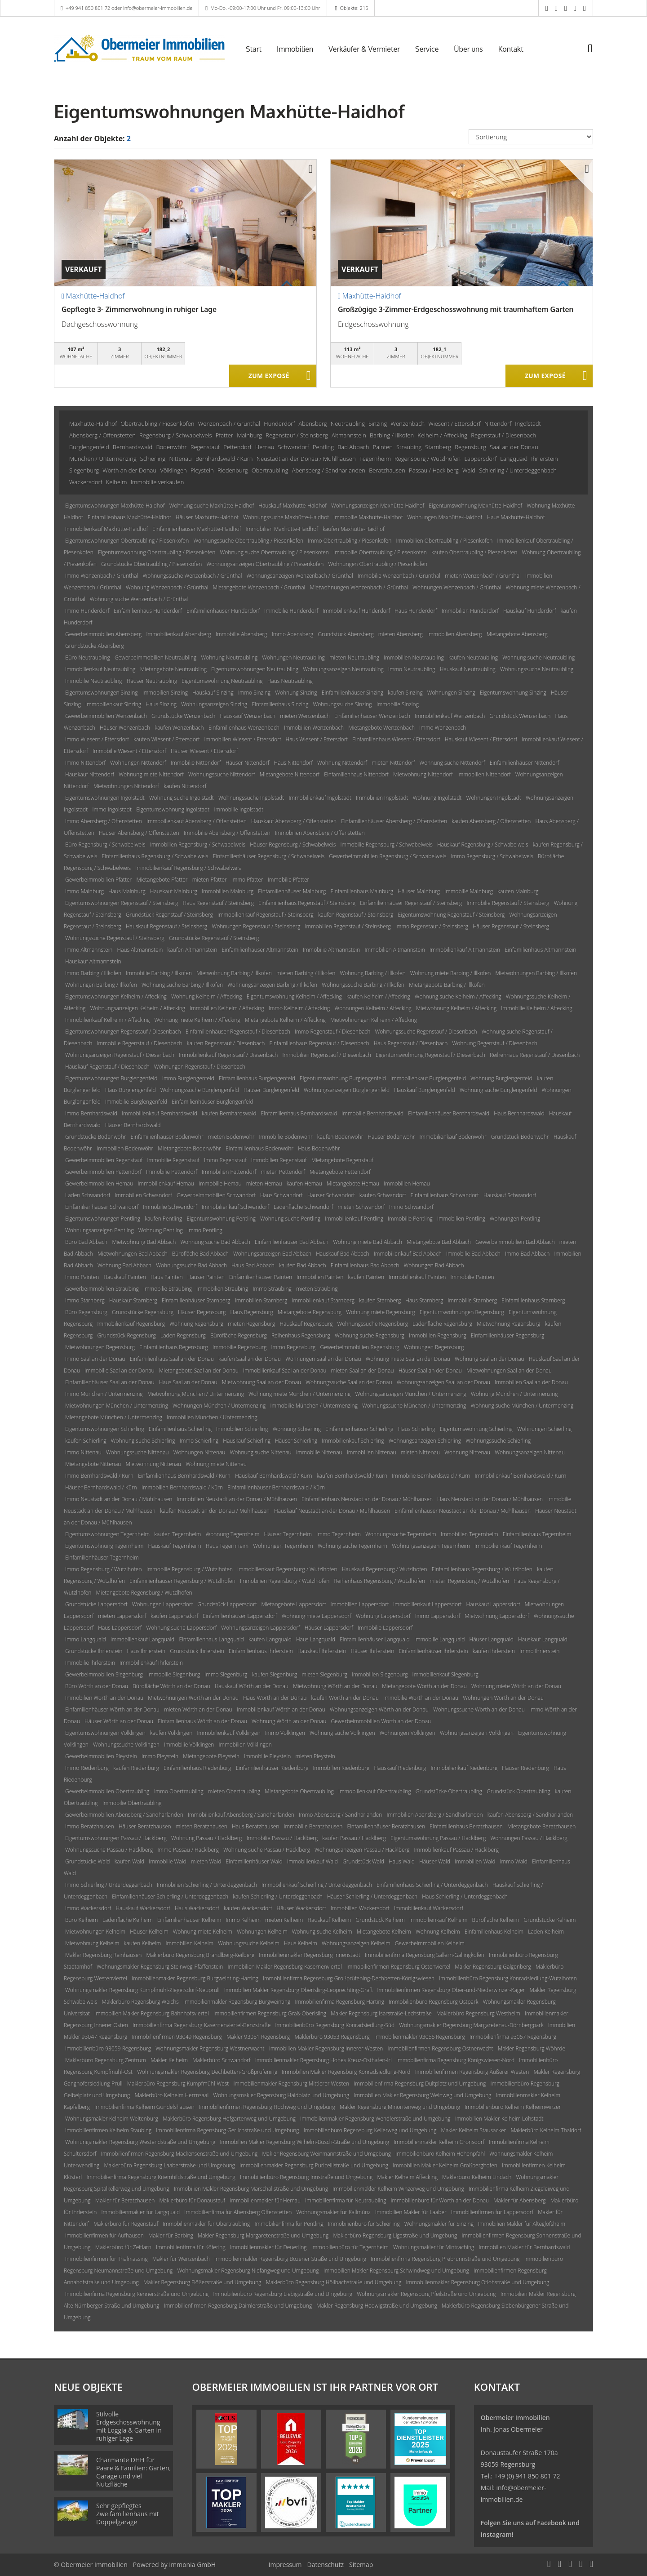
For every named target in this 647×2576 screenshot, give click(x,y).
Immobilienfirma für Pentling (288, 2224)
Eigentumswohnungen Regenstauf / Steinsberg (121, 903)
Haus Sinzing (161, 704)
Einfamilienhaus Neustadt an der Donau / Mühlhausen (367, 1499)
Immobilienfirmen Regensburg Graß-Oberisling (269, 2013)
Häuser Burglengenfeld (271, 1090)
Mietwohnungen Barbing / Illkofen (536, 973)
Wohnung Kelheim (438, 1931)
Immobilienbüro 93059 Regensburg (108, 2048)
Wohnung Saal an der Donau (489, 1359)
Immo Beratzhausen (89, 1826)
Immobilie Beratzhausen (313, 1826)
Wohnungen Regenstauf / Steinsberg (256, 926)
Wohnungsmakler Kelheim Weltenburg (111, 2118)
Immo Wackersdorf (88, 1908)
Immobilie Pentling (410, 1218)
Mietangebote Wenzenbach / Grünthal (259, 587)
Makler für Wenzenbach (181, 2259)
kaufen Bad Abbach (302, 1265)
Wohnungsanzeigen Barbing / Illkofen (272, 985)
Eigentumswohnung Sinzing (513, 692)
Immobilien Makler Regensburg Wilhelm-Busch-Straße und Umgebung (304, 2142)
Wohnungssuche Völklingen (126, 1744)
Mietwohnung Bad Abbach (144, 1242)
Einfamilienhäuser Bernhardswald (448, 1113)
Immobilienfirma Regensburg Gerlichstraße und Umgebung (227, 2130)
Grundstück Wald (363, 1861)
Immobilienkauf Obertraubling (374, 1791)
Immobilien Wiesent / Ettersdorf (242, 739)
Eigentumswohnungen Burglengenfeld (111, 1078)
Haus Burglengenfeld (130, 1090)
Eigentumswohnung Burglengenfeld (343, 1078)
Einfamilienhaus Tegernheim (537, 1534)
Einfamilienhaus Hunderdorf (148, 611)
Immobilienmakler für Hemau (265, 2200)
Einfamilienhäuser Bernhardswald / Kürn (276, 1487)
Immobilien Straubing (222, 1288)
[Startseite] (139, 48)
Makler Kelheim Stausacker (473, 2130)
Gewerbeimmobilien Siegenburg (104, 1674)
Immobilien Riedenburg (341, 1768)
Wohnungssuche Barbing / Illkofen (363, 985)
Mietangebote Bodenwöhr (189, 1148)
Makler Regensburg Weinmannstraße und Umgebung (326, 2153)
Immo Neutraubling (411, 669)
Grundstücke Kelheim (549, 1920)
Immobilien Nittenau (371, 1452)
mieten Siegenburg (324, 1674)
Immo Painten (82, 1277)
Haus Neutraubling (290, 681)
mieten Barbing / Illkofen (305, 973)
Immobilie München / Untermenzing (313, 1405)
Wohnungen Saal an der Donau (323, 1359)
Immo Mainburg (84, 891)
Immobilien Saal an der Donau (531, 1382)
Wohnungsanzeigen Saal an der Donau (443, 1382)
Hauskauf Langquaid (542, 1639)
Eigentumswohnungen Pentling (102, 1218)
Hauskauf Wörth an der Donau (251, 1686)
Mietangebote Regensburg (309, 1312)
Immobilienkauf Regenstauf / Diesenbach (228, 1055)
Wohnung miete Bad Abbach (367, 1242)
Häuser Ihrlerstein (372, 1651)
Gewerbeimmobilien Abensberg (103, 634)
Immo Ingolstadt (112, 809)
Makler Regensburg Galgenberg (493, 1966)
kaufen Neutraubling (473, 657)
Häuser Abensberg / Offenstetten (139, 833)
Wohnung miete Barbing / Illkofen (450, 973)
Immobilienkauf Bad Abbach (408, 1253)
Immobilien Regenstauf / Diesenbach (327, 1055)
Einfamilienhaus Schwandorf (445, 1195)
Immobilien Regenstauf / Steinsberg (348, 926)
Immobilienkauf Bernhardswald (159, 1113)
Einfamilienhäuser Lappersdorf (240, 1616)
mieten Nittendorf (393, 763)
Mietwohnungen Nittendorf (126, 786)
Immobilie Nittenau (319, 1452)
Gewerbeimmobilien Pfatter (98, 879)
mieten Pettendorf (283, 1172)
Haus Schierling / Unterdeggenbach (464, 1896)
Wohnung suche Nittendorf (452, 763)
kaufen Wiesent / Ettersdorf (166, 739)
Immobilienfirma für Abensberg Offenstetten (238, 2212)
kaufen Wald (130, 1861)
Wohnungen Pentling (515, 1218)
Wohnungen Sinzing (451, 692)
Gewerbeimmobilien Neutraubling (155, 657)
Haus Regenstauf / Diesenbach (411, 1043)
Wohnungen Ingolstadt (493, 798)
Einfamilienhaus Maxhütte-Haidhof (129, 517)
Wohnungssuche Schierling (498, 1440)
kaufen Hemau (304, 1183)
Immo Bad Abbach (527, 1253)
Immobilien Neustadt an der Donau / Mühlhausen (237, 1499)
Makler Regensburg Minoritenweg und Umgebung (400, 2107)
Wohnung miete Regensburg (380, 1312)
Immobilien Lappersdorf (360, 1604)
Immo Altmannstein (88, 950)
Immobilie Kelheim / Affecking (536, 1008)
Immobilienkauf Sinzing (113, 704)
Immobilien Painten (320, 1277)
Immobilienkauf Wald (312, 1861)
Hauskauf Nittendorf (89, 774)
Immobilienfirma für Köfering (191, 2247)
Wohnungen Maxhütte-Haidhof (444, 517)
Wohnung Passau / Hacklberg (206, 1838)
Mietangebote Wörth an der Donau (424, 1686)
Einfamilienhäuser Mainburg (292, 891)
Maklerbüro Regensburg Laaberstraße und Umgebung (169, 2165)
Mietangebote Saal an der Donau (199, 1370)
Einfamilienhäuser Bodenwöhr (167, 1137)
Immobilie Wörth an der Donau (420, 1698)
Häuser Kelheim (149, 1931)
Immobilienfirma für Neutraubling (345, 2200)
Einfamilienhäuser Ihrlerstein (433, 1651)
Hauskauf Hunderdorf (529, 611)
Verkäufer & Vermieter (364, 49)
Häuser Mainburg (419, 891)
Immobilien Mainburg (227, 891)
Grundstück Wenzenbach (520, 716)
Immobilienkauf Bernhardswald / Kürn (520, 1476)
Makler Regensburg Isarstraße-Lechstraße (381, 2013)
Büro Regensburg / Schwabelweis (105, 844)
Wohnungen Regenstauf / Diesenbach (199, 1066)
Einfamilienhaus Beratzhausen (466, 1826)
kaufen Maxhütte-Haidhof (354, 529)
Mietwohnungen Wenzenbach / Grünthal (359, 587)
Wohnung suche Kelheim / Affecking (458, 996)
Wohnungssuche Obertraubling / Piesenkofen (248, 540)
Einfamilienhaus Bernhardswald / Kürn (184, 1476)
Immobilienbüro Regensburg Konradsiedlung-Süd (334, 2025)
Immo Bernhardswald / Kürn (99, 1476)
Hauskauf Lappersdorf (493, 1604)
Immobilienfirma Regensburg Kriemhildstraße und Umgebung (160, 2177)
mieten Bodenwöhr (231, 1137)
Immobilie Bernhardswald (372, 1113)
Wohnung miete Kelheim (202, 1931)
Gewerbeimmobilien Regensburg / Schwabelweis (387, 856)
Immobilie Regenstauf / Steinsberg (507, 903)
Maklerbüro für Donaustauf (193, 2200)
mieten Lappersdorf (122, 1616)
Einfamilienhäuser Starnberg (196, 1300)
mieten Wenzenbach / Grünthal (483, 575)
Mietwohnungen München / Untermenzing (116, 1405)
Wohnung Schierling (297, 1429)
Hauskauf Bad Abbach (342, 1253)
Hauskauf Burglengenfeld (424, 1090)
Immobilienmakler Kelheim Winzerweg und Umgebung (398, 2189)
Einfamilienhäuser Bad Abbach (291, 1242)
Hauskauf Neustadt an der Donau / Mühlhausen (332, 1511)
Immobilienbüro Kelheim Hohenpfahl (440, 2153)
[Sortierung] (531, 136)
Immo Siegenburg (225, 1674)
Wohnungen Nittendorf (138, 763)
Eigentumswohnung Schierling (476, 1429)
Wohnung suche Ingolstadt (181, 798)
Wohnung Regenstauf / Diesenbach (494, 1043)
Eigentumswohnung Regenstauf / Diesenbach (430, 1055)
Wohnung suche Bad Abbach (215, 1242)
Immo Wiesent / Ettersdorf (97, 739)
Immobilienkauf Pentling (354, 1218)
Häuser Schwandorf (331, 1195)
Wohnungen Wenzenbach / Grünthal (456, 587)
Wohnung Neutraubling (229, 657)
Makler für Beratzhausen (125, 2200)
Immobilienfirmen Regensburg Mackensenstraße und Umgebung (179, 2153)
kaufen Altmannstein (192, 950)
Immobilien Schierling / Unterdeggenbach (207, 1885)
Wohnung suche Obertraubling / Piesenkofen (274, 552)
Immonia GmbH (192, 2564)
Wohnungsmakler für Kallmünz (334, 2212)
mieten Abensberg (400, 634)
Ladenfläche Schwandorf (303, 1207)
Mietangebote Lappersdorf (293, 1604)
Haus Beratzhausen (255, 1826)
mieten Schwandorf (361, 1207)
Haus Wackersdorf (197, 1908)
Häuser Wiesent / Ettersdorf (204, 751)
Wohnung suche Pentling (290, 1218)
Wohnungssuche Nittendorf (221, 774)
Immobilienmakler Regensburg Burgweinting (236, 2002)
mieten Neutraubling (354, 657)
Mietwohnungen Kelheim (95, 1931)
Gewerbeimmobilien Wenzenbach (106, 716)
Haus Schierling (416, 1429)
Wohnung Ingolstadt (437, 798)
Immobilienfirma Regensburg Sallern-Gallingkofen (424, 1955)
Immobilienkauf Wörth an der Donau (281, 1709)
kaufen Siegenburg (274, 1674)
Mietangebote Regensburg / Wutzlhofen (144, 1592)
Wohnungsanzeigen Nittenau (530, 1452)
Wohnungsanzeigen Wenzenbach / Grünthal (300, 575)
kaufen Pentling (163, 1218)
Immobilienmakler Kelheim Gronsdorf (439, 2142)
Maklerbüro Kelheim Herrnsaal (172, 2095)
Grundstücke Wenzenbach (183, 716)
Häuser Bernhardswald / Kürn (101, 1487)
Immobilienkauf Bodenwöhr (453, 1137)
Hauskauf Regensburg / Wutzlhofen (384, 1569)
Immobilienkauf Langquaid (142, 1639)
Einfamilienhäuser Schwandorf (101, 1207)
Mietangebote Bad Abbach (439, 1242)
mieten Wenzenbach (305, 716)
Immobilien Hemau (407, 1183)
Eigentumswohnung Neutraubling (222, 681)
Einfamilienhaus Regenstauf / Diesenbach (319, 1043)
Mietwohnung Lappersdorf (497, 1616)
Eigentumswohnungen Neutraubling (254, 669)
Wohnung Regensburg (196, 1324)
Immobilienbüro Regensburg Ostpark (434, 2002)
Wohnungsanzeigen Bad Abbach (272, 1253)
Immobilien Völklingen (245, 1744)
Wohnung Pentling (160, 1230)
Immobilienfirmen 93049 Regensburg (177, 2037)
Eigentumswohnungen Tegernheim (107, 1534)
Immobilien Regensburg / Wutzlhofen (284, 1581)
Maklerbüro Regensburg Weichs (140, 2002)
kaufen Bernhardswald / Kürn (352, 1476)
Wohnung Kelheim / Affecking (206, 996)
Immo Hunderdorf (87, 611)
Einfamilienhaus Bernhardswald (299, 1113)
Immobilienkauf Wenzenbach (450, 716)
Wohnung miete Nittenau (216, 1464)
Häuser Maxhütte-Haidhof (207, 517)
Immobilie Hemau (220, 1183)
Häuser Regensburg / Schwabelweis (293, 844)
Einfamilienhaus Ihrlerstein (261, 1651)
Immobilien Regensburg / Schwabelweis (197, 844)
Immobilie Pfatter (289, 879)
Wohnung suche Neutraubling (538, 657)
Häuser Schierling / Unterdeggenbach (372, 1896)
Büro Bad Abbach (86, 1242)
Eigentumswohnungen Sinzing (101, 692)
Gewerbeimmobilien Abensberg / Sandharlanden (124, 1814)
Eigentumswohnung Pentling (220, 1218)
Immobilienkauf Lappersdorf (427, 1604)
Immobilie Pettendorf (171, 1172)
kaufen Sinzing (405, 692)
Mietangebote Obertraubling (299, 1791)
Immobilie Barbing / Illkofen (159, 973)
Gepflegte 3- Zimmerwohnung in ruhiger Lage (139, 309)
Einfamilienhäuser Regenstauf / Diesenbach (238, 1031)
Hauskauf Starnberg (133, 1300)
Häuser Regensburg (202, 1312)
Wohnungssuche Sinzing (342, 704)
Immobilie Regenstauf (173, 1160)
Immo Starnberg (85, 1300)
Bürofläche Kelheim (495, 1920)
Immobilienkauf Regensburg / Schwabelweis (188, 868)
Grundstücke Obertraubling (449, 1791)
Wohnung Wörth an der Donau (289, 1721)
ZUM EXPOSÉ (268, 376)
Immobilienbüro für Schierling (364, 2224)
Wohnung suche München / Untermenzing (521, 1405)
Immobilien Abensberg (454, 634)
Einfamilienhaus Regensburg (173, 1347)
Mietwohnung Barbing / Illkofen (234, 973)
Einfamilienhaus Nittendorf (356, 774)
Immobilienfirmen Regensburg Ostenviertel (398, 1966)
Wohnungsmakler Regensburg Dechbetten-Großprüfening (207, 2072)
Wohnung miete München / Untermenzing (299, 1394)
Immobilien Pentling (461, 1218)
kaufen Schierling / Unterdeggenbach (277, 1896)
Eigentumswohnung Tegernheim (104, 1546)
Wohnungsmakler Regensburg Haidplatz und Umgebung (281, 2095)
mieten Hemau (264, 1183)
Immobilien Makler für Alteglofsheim (521, 2224)
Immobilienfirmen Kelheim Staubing (108, 2130)
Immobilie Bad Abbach (473, 1253)
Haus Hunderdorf (415, 611)
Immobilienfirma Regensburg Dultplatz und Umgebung (420, 2083)
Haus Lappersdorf (120, 1627)
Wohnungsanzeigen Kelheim (356, 1943)
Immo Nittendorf (85, 763)
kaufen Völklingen (171, 1733)
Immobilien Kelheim (190, 1943)
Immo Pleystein (160, 1756)
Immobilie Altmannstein (331, 950)
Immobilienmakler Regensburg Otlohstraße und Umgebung (478, 2282)
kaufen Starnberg (380, 1300)
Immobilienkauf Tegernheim (508, 1546)
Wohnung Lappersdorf (383, 1616)
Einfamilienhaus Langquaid (211, 1639)
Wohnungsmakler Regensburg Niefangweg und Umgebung (248, 2270)
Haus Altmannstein (140, 950)
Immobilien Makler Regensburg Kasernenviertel (284, 1966)
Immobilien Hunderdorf (470, 611)
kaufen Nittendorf (185, 786)
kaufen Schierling (85, 1440)
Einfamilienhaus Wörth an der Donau (202, 1721)
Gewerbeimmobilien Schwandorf (216, 1195)
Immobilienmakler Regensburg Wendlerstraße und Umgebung (375, 2118)
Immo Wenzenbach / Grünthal (101, 575)
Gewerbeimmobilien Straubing (102, 1288)
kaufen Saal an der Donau (249, 1359)
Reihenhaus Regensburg (300, 1335)
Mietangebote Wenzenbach (381, 727)
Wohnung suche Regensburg (369, 1335)
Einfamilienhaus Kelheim (494, 1931)
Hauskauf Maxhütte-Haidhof (292, 505)
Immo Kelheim (243, 1920)
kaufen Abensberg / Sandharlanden (530, 1814)
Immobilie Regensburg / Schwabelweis (386, 844)
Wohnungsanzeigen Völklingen (477, 1733)
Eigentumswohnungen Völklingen (105, 1733)
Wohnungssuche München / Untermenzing (414, 1405)
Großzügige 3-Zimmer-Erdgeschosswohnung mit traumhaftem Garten (455, 309)
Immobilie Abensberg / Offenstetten (227, 833)
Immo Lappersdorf (437, 1616)
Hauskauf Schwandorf (509, 1195)
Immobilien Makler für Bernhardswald (524, 2247)
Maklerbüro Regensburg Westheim (478, 2013)
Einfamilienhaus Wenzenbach (243, 727)
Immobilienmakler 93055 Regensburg (419, 2037)
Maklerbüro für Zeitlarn (123, 2247)
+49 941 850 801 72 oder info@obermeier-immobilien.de (129, 7)
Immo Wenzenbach (442, 727)
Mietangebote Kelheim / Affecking (285, 1020)
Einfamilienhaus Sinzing (280, 704)
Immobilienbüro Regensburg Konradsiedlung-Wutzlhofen (507, 1978)
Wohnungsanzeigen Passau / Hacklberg (362, 1850)
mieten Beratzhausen (201, 1826)
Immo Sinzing (254, 692)
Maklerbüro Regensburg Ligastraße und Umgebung (395, 2235)
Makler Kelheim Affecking (407, 2177)
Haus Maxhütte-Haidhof (516, 517)
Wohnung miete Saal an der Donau (408, 1359)
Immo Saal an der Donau (95, 1359)
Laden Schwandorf (87, 1195)
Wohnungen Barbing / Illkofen (101, 985)
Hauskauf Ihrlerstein (321, 1651)
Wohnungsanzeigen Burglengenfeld (347, 1090)
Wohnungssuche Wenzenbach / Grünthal (192, 575)
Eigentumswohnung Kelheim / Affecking (294, 996)
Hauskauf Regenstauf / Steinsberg (166, 926)
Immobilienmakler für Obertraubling (206, 2224)
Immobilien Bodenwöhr (125, 1148)
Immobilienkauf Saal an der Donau (284, 1370)
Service (427, 49)
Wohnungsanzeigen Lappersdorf (260, 1627)
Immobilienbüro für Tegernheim (350, 2247)
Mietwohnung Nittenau (154, 1464)
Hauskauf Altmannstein (93, 961)
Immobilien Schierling (242, 1429)
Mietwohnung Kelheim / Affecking (456, 1008)
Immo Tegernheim (338, 1534)
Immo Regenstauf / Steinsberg (431, 926)
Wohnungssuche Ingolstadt (251, 798)
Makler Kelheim (169, 2060)
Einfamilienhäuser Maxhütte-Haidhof (196, 529)
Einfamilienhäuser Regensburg (508, 1335)
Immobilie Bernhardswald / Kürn (431, 1476)
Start (253, 49)
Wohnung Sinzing (296, 692)
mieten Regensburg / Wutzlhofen (469, 1581)
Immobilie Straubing (167, 1288)
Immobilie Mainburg (468, 891)
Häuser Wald (434, 1861)
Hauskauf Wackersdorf (142, 1908)
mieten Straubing (317, 1288)
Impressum (285, 2564)
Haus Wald (402, 1861)
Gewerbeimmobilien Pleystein (101, 1756)
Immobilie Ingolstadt (238, 809)
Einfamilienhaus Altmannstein (540, 950)
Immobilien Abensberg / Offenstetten (320, 833)
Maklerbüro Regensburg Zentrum (105, 2060)
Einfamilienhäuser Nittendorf (524, 763)
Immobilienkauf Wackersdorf (428, 1908)
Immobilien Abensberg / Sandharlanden (434, 1814)
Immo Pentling (204, 1230)
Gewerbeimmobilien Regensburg (359, 1347)
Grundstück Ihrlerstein (197, 1651)
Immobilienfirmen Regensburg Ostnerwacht (440, 2048)
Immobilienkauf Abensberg (178, 634)
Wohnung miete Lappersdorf (316, 1616)
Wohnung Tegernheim (232, 1534)
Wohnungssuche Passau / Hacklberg (109, 1850)
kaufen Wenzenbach (179, 727)
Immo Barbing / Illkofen (93, 973)
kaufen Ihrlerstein (494, 1651)
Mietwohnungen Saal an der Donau (509, 1370)
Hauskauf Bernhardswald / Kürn (273, 1476)
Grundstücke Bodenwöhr (95, 1137)
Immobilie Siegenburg (173, 1674)
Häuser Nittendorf (248, 763)
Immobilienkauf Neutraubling (100, 669)
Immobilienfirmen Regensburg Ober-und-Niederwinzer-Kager (451, 1990)
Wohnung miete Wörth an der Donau (516, 1686)
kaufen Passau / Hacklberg (354, 1838)
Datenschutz (325, 2564)
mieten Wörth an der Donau (198, 1709)
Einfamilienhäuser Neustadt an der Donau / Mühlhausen (462, 1511)
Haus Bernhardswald (519, 1113)
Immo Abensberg (293, 634)
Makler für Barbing (170, 2235)
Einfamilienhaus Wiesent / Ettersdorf (396, 739)
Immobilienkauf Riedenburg (464, 1768)
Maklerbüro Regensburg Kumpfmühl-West (178, 2083)
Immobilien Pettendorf (229, 1172)
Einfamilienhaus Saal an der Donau (172, 1359)
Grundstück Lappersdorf (227, 1604)
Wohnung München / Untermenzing (514, 1394)
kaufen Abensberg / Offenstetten (491, 821)
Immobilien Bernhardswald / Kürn (182, 1487)
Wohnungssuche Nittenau (137, 1452)
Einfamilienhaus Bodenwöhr (259, 1148)
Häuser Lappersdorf (329, 1627)
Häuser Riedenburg (525, 1768)
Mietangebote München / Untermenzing (113, 1417)
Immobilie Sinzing (398, 704)
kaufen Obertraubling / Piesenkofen (474, 552)
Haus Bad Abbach (253, 1265)
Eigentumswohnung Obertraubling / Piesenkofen (157, 552)
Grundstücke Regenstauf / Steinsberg (214, 938)
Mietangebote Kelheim (384, 1931)
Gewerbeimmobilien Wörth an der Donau (381, 1721)
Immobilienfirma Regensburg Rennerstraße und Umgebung (136, 2294)
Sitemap (361, 2564)
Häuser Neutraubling (152, 681)
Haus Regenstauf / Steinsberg (218, 903)
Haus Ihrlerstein (146, 1651)
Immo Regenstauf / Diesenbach (332, 1031)
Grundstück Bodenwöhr (520, 1137)
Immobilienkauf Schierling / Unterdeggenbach (316, 1885)
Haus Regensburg (251, 1312)
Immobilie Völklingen (189, 1744)
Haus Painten (167, 1277)
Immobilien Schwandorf (143, 1195)
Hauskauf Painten (124, 1277)
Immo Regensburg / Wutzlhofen (103, 1569)
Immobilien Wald (475, 1861)
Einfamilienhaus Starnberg (533, 1300)
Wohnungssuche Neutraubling (536, 669)
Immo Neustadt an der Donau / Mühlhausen (118, 1499)
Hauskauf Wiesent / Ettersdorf (481, 739)
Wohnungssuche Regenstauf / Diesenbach (426, 1031)
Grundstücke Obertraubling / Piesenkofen (151, 564)
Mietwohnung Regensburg (508, 1324)
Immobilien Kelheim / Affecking (227, 1008)
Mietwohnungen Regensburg (100, 1347)
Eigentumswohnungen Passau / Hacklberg (116, 1838)
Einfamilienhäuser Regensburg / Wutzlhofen (182, 1581)
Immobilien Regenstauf (279, 1160)
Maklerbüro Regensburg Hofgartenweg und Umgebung (229, 2118)
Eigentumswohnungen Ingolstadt (105, 798)
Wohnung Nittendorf (342, 763)
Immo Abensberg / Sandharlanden (340, 1814)
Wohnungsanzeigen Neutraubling (343, 669)
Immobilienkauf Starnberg (323, 1300)
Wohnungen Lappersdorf (162, 1604)
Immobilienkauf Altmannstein (465, 950)
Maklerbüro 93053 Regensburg (331, 2037)
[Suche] (595, 55)
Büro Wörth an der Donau (96, 1686)
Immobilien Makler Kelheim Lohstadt (499, 2118)
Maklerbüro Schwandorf (221, 2060)
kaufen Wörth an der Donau (345, 1698)
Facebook (551, 2522)
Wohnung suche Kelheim (322, 1931)
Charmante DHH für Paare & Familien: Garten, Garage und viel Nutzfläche (133, 2472)
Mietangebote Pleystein (211, 1756)
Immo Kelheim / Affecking (299, 1008)
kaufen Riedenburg (136, 1768)
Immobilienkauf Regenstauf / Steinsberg (265, 914)
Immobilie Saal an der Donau (119, 1370)
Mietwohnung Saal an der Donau (261, 1382)
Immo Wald (513, 1861)
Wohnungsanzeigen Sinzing (214, 704)
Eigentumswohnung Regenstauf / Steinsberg (451, 914)
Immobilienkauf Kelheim (438, 1920)
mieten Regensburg (251, 1324)
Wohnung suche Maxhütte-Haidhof (211, 505)
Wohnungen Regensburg (434, 1347)
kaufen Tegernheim (177, 1534)
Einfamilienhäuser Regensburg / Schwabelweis (268, 856)
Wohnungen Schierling (544, 1429)
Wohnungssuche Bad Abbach (191, 1265)
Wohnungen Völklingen (407, 1733)
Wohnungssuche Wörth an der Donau (479, 1709)
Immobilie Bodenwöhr (286, 1137)
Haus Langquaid (315, 1639)
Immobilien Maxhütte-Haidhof (282, 529)
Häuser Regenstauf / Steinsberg (511, 926)
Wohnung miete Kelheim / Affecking (197, 1020)
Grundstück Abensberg (345, 634)
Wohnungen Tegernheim (283, 1546)
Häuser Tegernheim (288, 1534)
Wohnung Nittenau (467, 1452)
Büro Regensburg (86, 1312)
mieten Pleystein (315, 1756)
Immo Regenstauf (225, 1160)
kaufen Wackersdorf (248, 1908)
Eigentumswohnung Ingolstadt (172, 809)
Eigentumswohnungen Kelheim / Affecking (116, 996)
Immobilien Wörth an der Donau (104, 1698)
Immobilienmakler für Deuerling (268, 2247)
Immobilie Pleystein (267, 1756)
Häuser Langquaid (492, 1639)
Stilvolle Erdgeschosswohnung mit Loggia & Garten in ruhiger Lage (129, 2426)
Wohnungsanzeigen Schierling (425, 1440)
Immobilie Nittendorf (196, 763)
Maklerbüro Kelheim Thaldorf (545, 2130)
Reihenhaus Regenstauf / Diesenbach (535, 1055)
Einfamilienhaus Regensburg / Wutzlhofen (482, 1569)
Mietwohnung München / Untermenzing (195, 1394)
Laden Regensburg (183, 1335)
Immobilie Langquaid (439, 1639)
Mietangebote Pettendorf (340, 1172)
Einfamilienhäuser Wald (254, 1861)
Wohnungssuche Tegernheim (400, 1534)
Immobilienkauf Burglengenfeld (428, 1078)
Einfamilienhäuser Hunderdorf (223, 611)
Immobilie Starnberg (472, 1300)
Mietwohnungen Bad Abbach (132, 1253)
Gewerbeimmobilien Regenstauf (103, 1160)
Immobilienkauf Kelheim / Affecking (107, 1020)
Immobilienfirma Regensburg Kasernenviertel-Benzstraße (201, 2025)
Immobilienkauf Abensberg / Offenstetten (196, 821)
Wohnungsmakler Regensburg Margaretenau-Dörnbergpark (471, 2025)
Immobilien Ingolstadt (382, 798)
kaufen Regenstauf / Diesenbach (226, 1043)
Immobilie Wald (167, 1861)
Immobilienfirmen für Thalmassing (106, 2259)
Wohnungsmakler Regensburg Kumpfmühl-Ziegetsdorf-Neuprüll (142, 1990)
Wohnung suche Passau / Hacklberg (266, 1850)
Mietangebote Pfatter (161, 879)
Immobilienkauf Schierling (353, 1440)
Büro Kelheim (81, 1920)
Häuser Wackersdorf (301, 1908)
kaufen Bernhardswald (229, 1113)
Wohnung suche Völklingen (342, 1733)
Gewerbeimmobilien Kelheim (430, 1943)
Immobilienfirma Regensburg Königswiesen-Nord (455, 2060)
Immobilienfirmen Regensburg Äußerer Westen (472, 2072)
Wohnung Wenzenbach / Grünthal (167, 587)
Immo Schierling (199, 1440)
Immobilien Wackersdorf (360, 1908)
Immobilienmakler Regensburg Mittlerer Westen (292, 2083)
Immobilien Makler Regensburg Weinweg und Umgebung (422, 2095)
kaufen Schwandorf (382, 1195)
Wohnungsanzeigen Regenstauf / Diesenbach (119, 1055)
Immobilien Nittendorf (484, 774)
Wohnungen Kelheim (262, 1931)
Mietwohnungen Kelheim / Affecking (373, 1020)
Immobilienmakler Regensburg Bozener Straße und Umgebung (290, 2259)
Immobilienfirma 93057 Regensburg (513, 2037)
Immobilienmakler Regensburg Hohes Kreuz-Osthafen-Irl (323, 2060)
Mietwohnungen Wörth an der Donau (193, 1698)
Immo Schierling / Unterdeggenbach (108, 1885)
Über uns (468, 49)
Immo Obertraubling (179, 1791)
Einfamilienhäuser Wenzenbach (372, 716)
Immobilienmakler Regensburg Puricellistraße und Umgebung (313, 2165)
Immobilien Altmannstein (394, 950)
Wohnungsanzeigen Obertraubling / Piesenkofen (265, 564)
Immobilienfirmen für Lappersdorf (492, 2212)
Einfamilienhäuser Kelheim (189, 1920)
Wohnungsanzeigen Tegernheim (431, 1546)
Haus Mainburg (126, 891)
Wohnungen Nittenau (199, 1452)
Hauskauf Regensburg (305, 1324)
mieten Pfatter (209, 879)
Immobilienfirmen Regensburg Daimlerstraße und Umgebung (238, 2305)
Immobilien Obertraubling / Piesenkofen (444, 540)
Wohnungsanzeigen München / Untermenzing (410, 1394)
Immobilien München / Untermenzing (212, 1417)
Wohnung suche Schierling (143, 1440)
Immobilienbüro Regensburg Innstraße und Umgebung (306, 2177)
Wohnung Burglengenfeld (501, 1078)
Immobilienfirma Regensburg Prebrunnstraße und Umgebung (445, 2259)
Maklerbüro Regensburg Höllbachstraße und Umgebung (334, 2282)
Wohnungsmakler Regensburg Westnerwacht (209, 2048)
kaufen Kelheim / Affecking (378, 996)
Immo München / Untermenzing (104, 1394)
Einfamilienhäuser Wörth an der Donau (112, 1709)
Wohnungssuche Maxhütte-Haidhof (286, 517)
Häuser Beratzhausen (145, 1826)
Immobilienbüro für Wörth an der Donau (440, 2200)
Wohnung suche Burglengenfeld (498, 1090)
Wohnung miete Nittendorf (151, 774)
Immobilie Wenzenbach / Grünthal (399, 575)
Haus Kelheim (300, 1943)
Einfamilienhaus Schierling (180, 1429)
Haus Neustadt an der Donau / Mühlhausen (490, 1499)
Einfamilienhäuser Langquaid (375, 1639)
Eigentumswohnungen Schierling (104, 1429)
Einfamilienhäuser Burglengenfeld (212, 1101)
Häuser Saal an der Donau (430, 1370)
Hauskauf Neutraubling (468, 669)
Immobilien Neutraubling (414, 657)
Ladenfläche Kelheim (127, 1920)
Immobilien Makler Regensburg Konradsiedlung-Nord (346, 2072)
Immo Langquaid (85, 1639)
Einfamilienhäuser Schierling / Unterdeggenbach (170, 1896)
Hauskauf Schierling (246, 1440)
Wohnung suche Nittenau (261, 1452)
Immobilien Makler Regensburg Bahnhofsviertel (151, 2013)
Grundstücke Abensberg (94, 646)
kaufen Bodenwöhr (340, 1137)
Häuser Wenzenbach (125, 727)
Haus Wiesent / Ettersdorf (317, 739)
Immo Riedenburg (87, 1768)
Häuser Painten (206, 1277)
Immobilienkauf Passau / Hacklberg (456, 1850)
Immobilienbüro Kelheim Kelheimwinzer (513, 2107)
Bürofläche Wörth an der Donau (171, 1686)
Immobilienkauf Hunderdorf (356, 611)
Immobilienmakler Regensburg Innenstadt (309, 1955)
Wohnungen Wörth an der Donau (503, 1698)
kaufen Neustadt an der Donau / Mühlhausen (215, 1511)
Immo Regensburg (293, 1347)
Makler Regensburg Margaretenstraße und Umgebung (263, 2235)
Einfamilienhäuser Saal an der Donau (110, 1382)
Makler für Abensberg (519, 2200)
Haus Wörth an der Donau (275, 1698)
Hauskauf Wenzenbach (248, 716)
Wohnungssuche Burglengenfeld (199, 1090)
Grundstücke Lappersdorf (96, 1604)
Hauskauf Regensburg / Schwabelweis (482, 844)
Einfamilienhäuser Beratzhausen (386, 1826)
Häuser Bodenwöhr (391, 1137)
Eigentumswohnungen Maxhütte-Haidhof (115, 505)
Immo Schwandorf (411, 1207)
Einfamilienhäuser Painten (260, 1277)
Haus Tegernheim (227, 1546)
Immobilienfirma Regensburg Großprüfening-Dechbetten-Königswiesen (348, 1978)
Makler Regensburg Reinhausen (103, 1955)
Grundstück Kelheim (380, 1920)
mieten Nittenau (420, 1452)
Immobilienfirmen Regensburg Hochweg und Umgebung (267, 2107)
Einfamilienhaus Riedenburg (197, 1768)
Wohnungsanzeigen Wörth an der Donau (379, 1709)
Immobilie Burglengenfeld (136, 1101)
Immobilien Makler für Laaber (411, 2212)
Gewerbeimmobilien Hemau (99, 1183)
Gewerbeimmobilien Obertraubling (107, 1791)
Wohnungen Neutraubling (293, 657)
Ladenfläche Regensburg (442, 1324)
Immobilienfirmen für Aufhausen (104, 2235)
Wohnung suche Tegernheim (352, 1546)
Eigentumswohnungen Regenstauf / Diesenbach (123, 1031)
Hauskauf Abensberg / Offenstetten (294, 821)
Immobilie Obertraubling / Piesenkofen (380, 552)
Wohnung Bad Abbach (124, 1265)
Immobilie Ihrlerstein (90, 1663)
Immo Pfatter (247, 879)
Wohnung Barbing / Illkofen (373, 973)
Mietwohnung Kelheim (92, 1943)
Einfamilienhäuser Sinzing (352, 692)
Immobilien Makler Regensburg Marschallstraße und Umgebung (251, 2189)
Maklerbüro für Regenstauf (125, 2224)
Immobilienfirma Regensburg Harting (339, 2002)
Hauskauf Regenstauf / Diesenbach (107, 1066)
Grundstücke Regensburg (142, 1312)
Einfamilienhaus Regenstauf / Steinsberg (306, 903)
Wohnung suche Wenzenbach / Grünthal (139, 599)
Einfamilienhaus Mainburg (361, 891)
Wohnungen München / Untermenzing (219, 1405)
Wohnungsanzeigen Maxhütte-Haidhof (377, 505)
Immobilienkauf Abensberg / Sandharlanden (241, 1814)
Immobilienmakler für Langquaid (140, 2212)
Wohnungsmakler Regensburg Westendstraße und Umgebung (140, 2142)
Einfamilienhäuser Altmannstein (260, 950)
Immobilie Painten (472, 1277)
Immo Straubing (272, 1288)
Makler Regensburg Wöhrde (531, 2048)
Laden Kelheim (546, 1931)
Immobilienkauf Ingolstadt (319, 798)
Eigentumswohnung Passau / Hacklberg (438, 1838)
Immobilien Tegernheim (469, 1534)
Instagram (496, 2534)
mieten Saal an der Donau (362, 1370)
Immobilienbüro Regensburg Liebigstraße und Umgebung (282, 2294)
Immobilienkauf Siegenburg (445, 1674)
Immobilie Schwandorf (170, 1207)
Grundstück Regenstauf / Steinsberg (169, 914)
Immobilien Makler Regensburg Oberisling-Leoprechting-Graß (298, 1990)
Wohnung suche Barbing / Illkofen (182, 985)
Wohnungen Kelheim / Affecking (373, 1008)
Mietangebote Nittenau (93, 1464)
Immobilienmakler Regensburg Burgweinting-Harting (195, 1978)
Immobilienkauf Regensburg (131, 1324)
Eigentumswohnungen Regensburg (462, 1312)
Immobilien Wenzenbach (314, 727)
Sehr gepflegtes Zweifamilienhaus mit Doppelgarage (127, 2513)
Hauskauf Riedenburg (400, 1768)
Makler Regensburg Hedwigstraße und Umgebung (376, 2305)
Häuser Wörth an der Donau (118, 1721)
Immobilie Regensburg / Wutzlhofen (189, 1569)
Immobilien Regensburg (437, 1335)
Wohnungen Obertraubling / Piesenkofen (377, 564)
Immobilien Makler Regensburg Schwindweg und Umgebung (396, 2270)
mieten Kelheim (284, 1920)
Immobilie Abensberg (241, 634)
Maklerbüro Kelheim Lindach (476, 2177)
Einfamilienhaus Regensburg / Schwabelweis (155, 856)
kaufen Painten (366, 1277)
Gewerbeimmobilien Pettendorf (103, 1172)
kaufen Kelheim (142, 1943)
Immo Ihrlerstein (539, 1651)
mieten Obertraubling (234, 1791)
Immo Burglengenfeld (188, 1078)
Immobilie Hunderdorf (291, 611)
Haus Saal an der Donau (188, 1382)
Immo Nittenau (83, 1452)
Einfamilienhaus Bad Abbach (365, 1265)
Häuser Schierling (296, 1440)
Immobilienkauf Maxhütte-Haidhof (106, 529)
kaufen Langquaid (270, 1639)
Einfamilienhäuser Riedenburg (272, 1768)
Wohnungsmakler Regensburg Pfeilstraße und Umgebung (426, 2294)
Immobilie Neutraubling (93, 681)
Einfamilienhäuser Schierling (359, 1429)
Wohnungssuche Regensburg (372, 1324)
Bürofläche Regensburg (238, 1335)
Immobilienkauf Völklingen (228, 1733)
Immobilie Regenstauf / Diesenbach (139, 1043)
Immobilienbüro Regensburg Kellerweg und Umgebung (370, 2130)
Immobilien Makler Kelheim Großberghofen (445, 2165)
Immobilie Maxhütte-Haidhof (368, 517)
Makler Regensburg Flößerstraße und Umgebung (202, 2282)
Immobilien (295, 49)
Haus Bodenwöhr (319, 1148)
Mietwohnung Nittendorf (423, 774)
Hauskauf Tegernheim (174, 1546)
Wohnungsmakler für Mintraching (433, 2247)
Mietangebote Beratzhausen (541, 1826)
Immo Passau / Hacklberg (188, 1850)
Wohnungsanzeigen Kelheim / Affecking (137, 1008)
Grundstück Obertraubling (518, 1791)
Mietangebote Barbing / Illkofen (446, 985)
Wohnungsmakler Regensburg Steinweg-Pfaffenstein (160, 1966)
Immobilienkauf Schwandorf (235, 1207)
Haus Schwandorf (281, 1195)
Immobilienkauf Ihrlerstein (151, 1663)
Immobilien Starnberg (261, 1300)
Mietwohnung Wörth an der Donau (335, 1686)
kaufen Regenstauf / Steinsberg (355, 914)
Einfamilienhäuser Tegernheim (102, 1557)
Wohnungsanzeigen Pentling (99, 1230)
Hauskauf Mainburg (173, 891)
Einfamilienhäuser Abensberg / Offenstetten (394, 821)
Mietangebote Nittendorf (289, 774)
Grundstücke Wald (87, 1861)
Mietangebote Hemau (353, 1183)
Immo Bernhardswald (91, 1113)
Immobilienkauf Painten (417, 1277)
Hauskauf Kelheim (329, 1920)
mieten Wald (206, 1861)
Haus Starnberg (424, 1300)
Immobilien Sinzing (165, 692)
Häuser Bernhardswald (133, 1125)
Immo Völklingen (285, 1733)
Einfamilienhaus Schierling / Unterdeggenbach (432, 1885)
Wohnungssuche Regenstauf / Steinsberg (114, 938)
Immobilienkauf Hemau (165, 1183)
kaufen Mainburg (517, 891)
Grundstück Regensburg (126, 1335)
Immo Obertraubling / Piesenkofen (349, 540)
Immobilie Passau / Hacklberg (282, 1838)
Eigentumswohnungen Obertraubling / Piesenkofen (127, 540)
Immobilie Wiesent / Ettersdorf (129, 751)
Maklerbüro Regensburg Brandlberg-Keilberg (200, 1955)
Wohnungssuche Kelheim (248, 1943)
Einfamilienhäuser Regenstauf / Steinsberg (411, 903)
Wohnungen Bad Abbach (434, 1265)
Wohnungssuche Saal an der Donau (349, 1382)
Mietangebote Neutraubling (173, 669)
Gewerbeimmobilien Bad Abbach (515, 1242)
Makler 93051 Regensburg (258, 2037)
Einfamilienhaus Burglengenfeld (257, 1078)
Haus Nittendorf (293, 763)
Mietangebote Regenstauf (342, 1160)
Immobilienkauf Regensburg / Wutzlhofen (287, 1569)
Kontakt (510, 49)
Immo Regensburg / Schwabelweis (492, 856)
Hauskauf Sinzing (213, 692)
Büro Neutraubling (87, 657)
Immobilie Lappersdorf (385, 1627)
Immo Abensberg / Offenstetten (103, 821)
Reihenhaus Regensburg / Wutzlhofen (379, 1581)
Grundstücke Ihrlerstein (93, 1651)
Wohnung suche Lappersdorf (181, 1627)
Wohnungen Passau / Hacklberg (529, 1838)
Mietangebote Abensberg (517, 634)
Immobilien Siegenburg (380, 1674)
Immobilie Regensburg (240, 1347)
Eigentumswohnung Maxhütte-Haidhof (475, 505)
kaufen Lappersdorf (174, 1616)
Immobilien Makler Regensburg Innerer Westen (326, 2048)
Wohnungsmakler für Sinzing (439, 2224)
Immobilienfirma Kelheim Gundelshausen (144, 2107)
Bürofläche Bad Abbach (200, 1253)
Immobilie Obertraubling (132, 1803)
